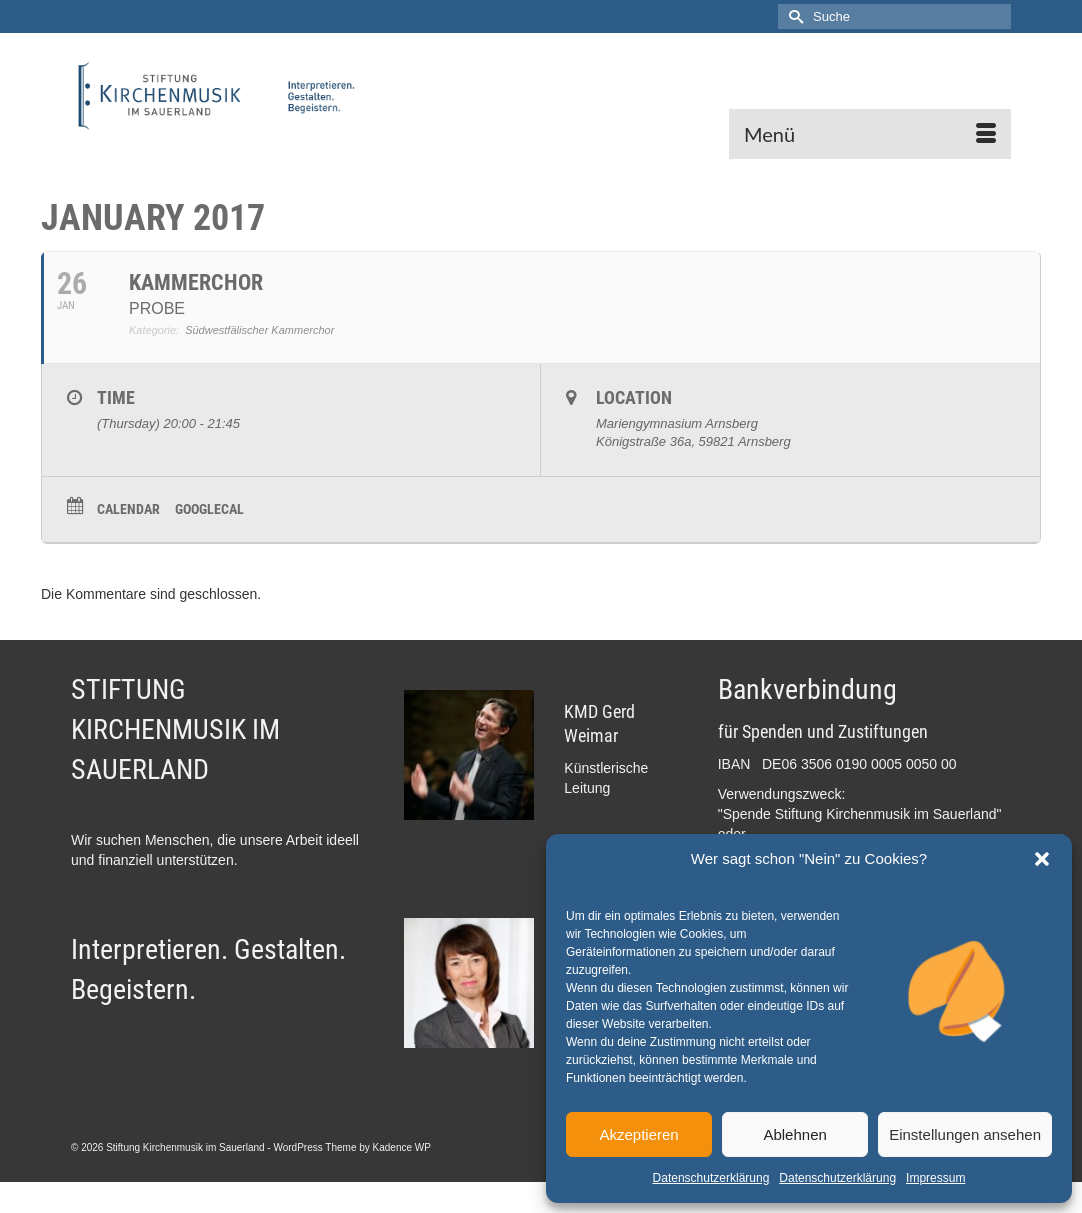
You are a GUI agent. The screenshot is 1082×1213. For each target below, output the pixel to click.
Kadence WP (402, 1147)
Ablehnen (794, 1134)
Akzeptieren (638, 1134)
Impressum (935, 1178)
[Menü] (870, 134)
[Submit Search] (793, 16)
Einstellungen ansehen (965, 1134)
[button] (1042, 859)
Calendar (128, 509)
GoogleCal (209, 509)
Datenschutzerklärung (711, 1178)
